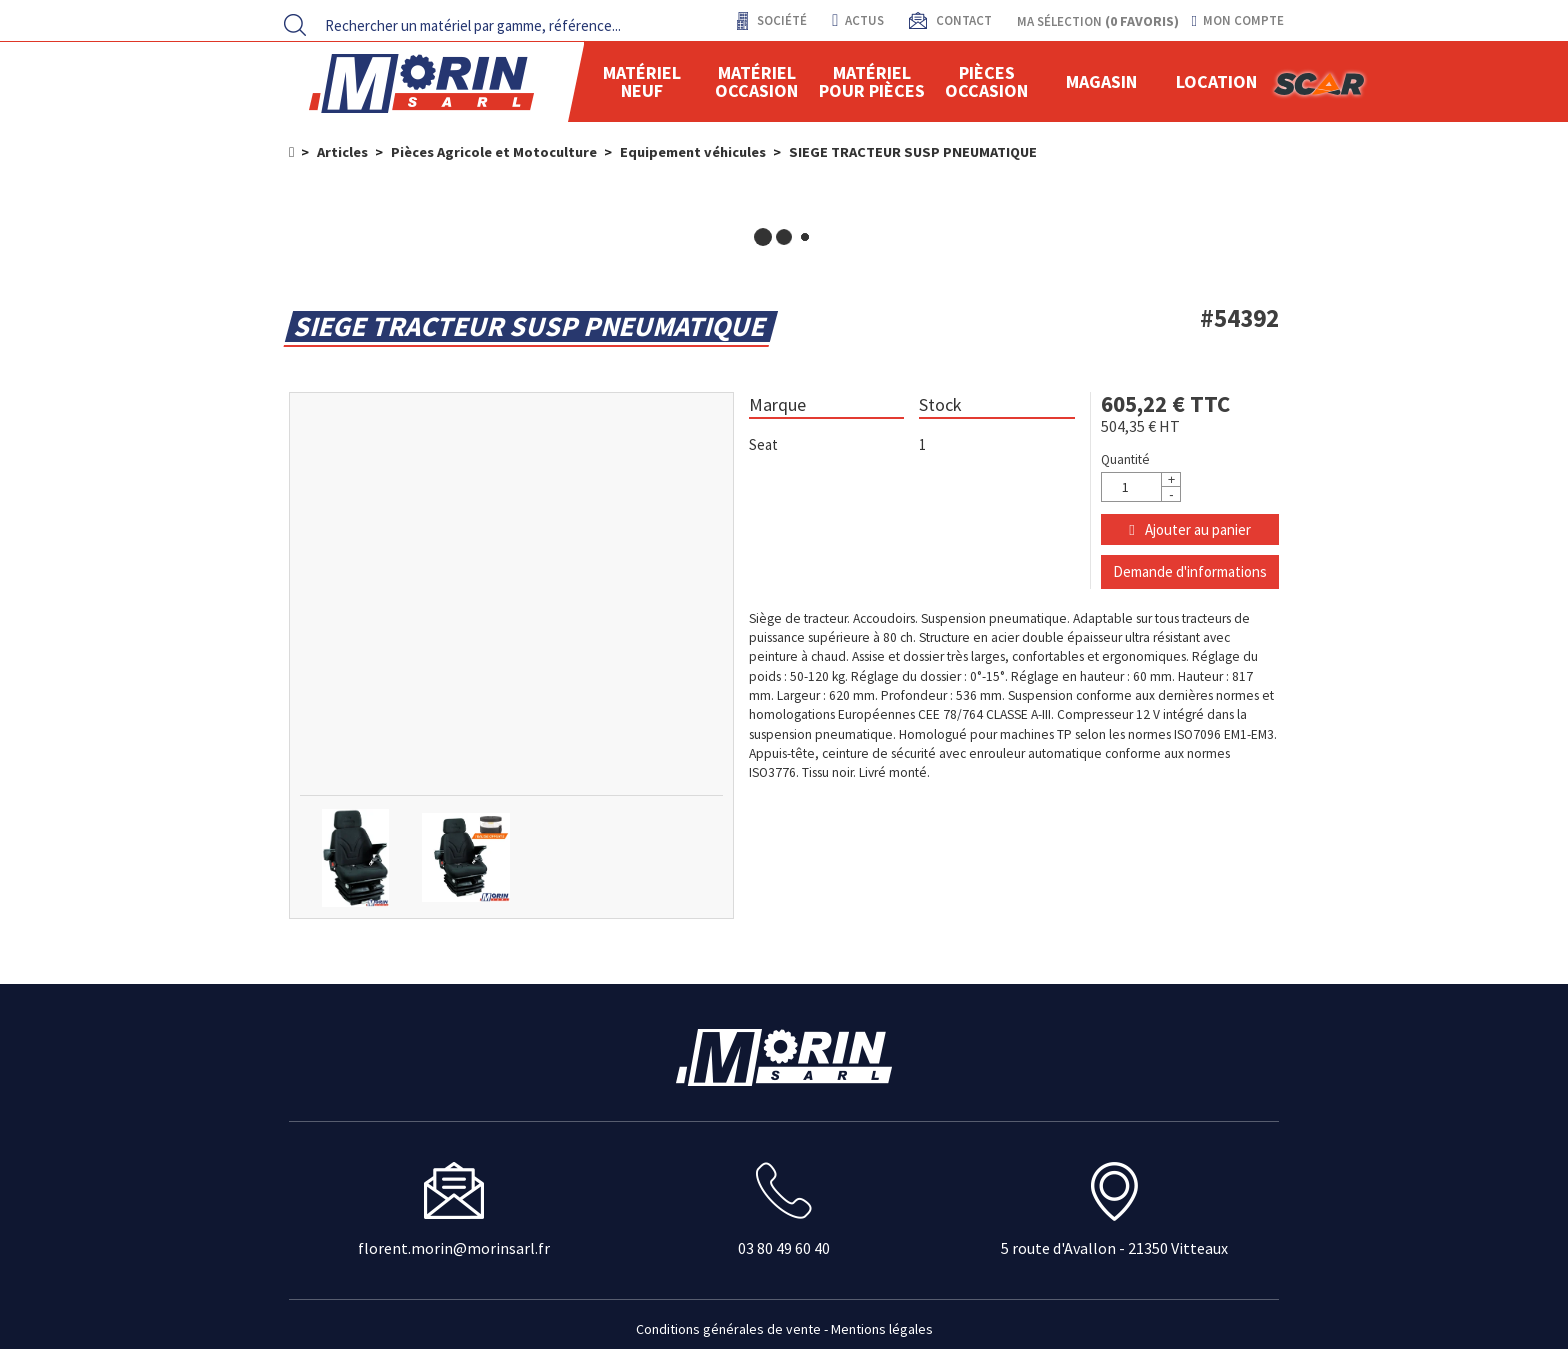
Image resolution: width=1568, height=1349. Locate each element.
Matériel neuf (642, 81)
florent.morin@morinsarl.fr (454, 1248)
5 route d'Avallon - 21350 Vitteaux (1114, 1248)
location (1216, 81)
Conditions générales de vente (728, 1329)
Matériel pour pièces (872, 81)
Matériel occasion (756, 81)
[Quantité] (1141, 487)
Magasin (1101, 81)
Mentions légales (882, 1329)
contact (962, 20)
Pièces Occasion (986, 81)
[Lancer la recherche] (295, 25)
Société (780, 20)
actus (857, 20)
